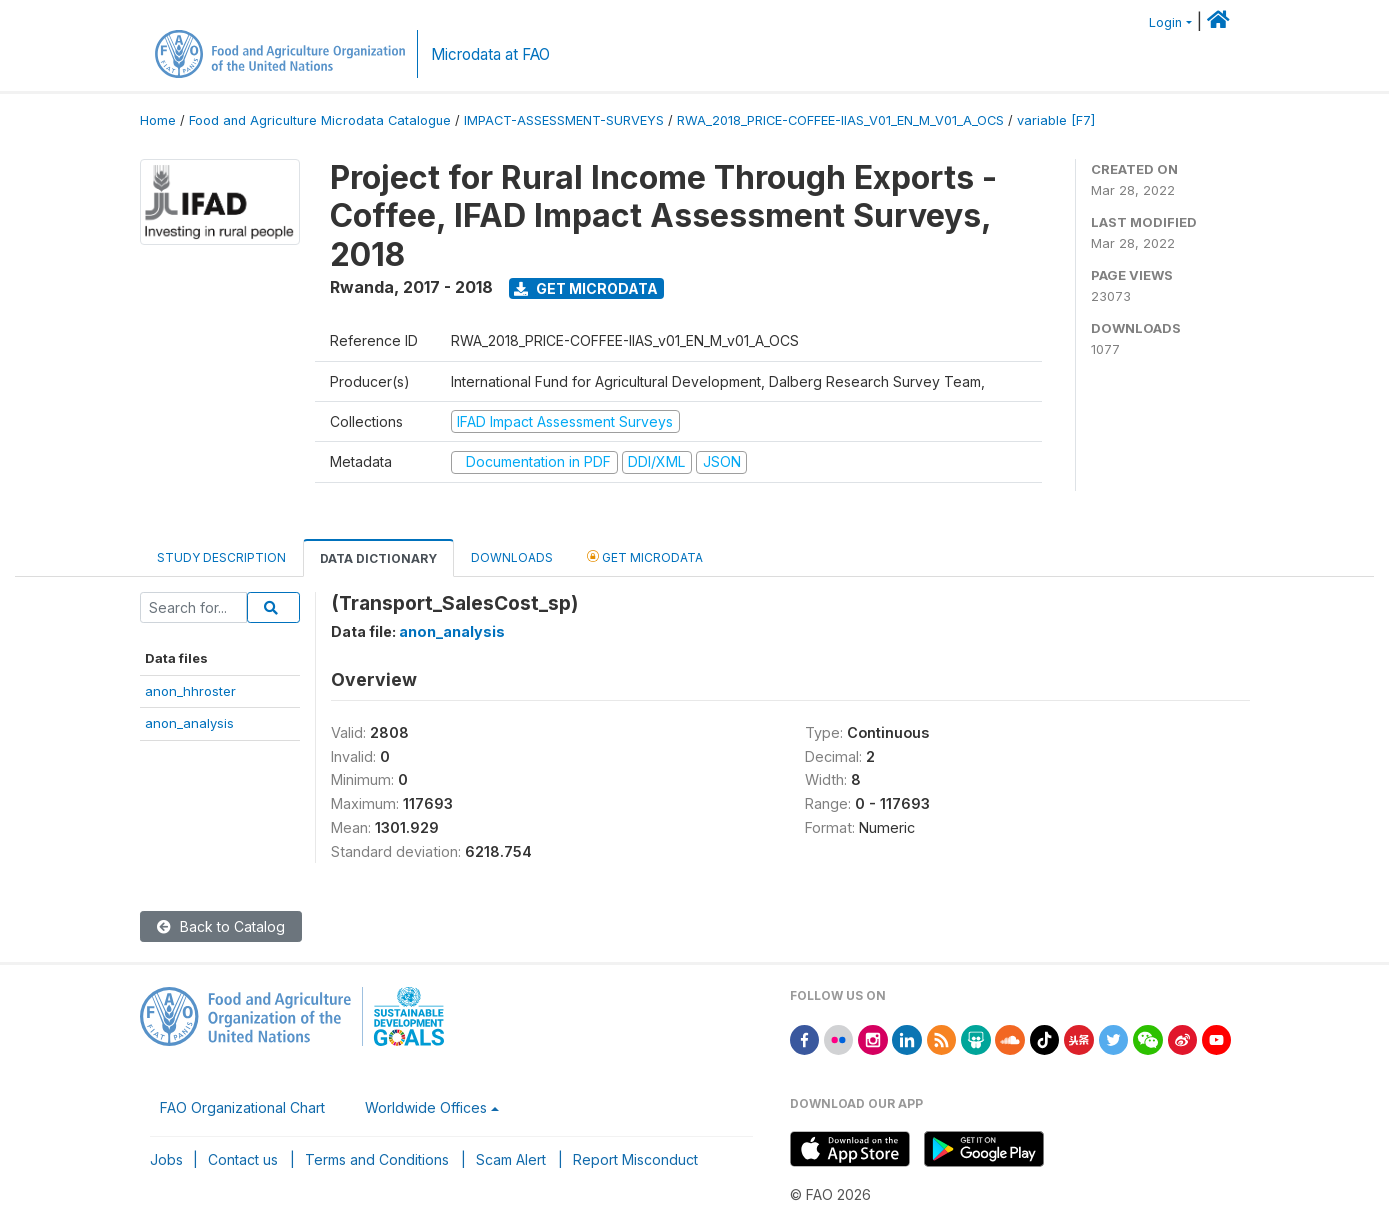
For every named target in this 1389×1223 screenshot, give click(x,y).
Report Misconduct (635, 1159)
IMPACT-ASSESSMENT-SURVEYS (564, 120)
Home (158, 120)
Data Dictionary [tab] (378, 558)
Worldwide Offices (426, 1107)
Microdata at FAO (490, 54)
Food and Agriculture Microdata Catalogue (320, 120)
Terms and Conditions (377, 1159)
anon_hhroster (190, 691)
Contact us (243, 1159)
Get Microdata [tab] (645, 556)
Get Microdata (586, 288)
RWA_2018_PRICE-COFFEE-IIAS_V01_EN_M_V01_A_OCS (840, 120)
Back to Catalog (221, 926)
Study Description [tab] (221, 557)
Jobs (166, 1159)
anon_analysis (189, 723)
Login (1165, 22)
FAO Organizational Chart (242, 1107)
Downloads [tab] (512, 557)
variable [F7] (1056, 120)
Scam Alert (511, 1159)
